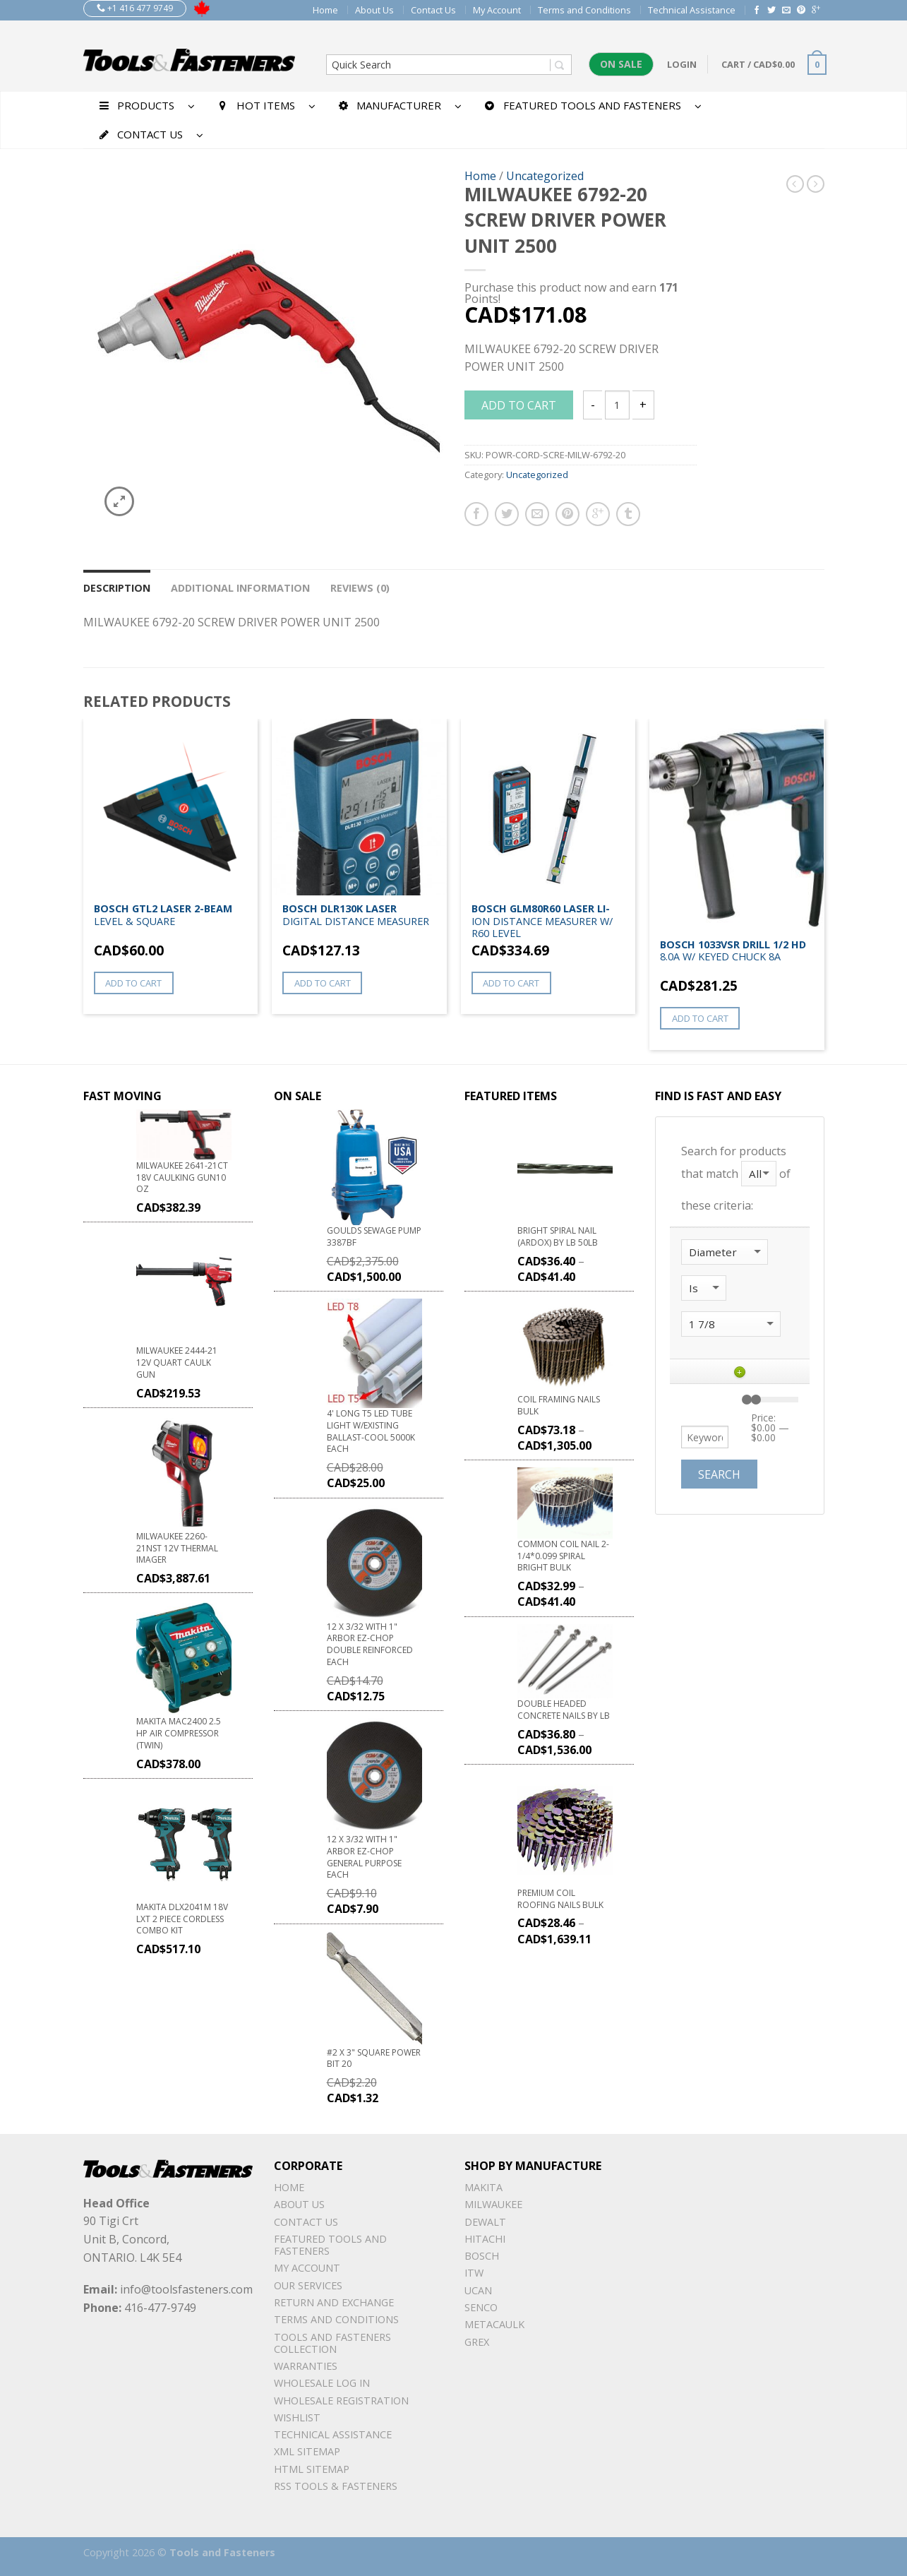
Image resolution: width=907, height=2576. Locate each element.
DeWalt (485, 2222)
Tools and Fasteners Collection (332, 2343)
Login (682, 64)
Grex (476, 2342)
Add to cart (518, 405)
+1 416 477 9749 (135, 8)
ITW (473, 2272)
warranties (305, 2366)
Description (116, 588)
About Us (374, 10)
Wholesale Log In (322, 2383)
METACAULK (494, 2324)
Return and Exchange (334, 2302)
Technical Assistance (691, 10)
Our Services (308, 2285)
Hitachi (484, 2239)
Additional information (240, 588)
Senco (481, 2307)
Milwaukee (493, 2204)
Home (325, 10)
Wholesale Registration (341, 2400)
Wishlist (297, 2417)
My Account (497, 10)
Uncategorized (545, 176)
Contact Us (433, 10)
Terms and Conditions (584, 10)
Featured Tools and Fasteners (330, 2245)
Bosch (481, 2255)
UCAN (478, 2290)
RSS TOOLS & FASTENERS (335, 2486)
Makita (483, 2187)
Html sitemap (311, 2469)
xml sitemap (307, 2451)
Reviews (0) (360, 588)
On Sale (621, 64)
